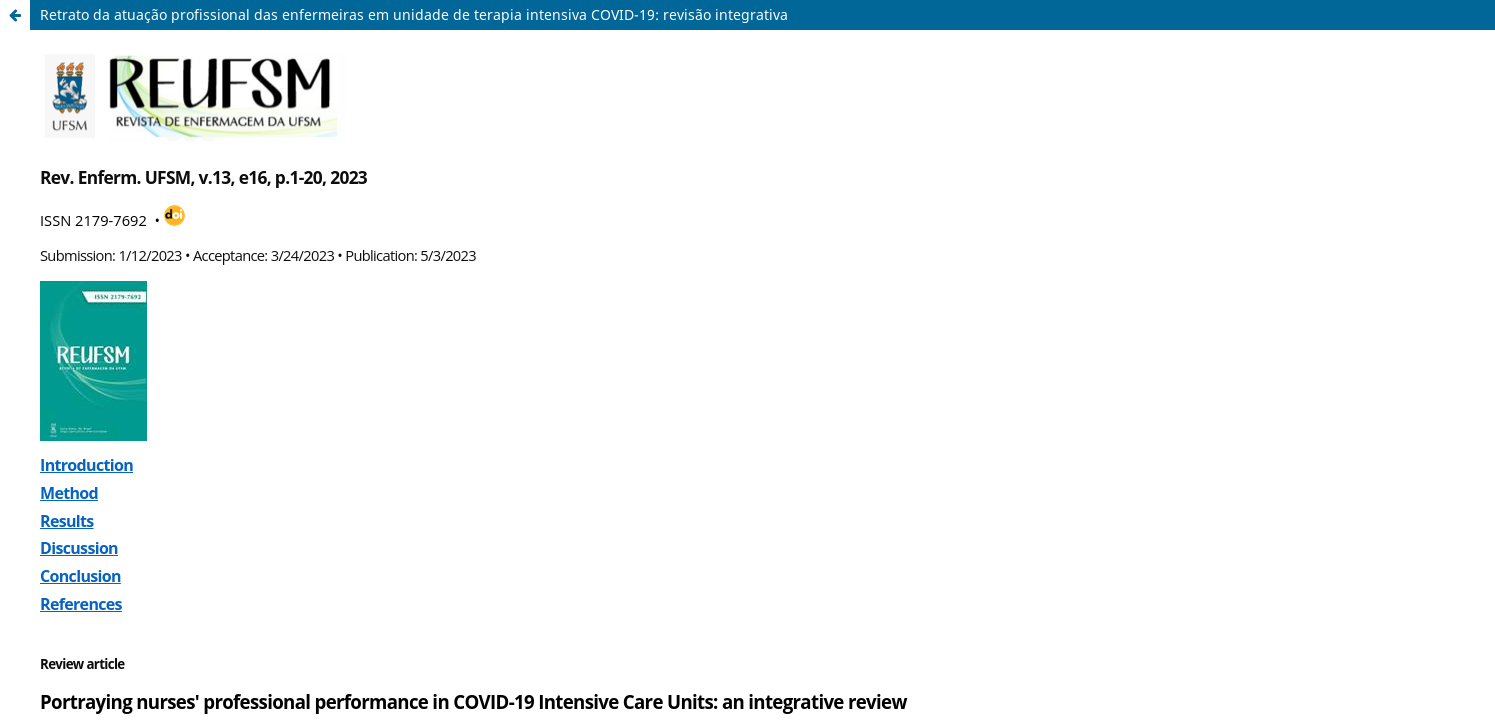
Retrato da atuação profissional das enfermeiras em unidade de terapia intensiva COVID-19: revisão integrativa (414, 14)
